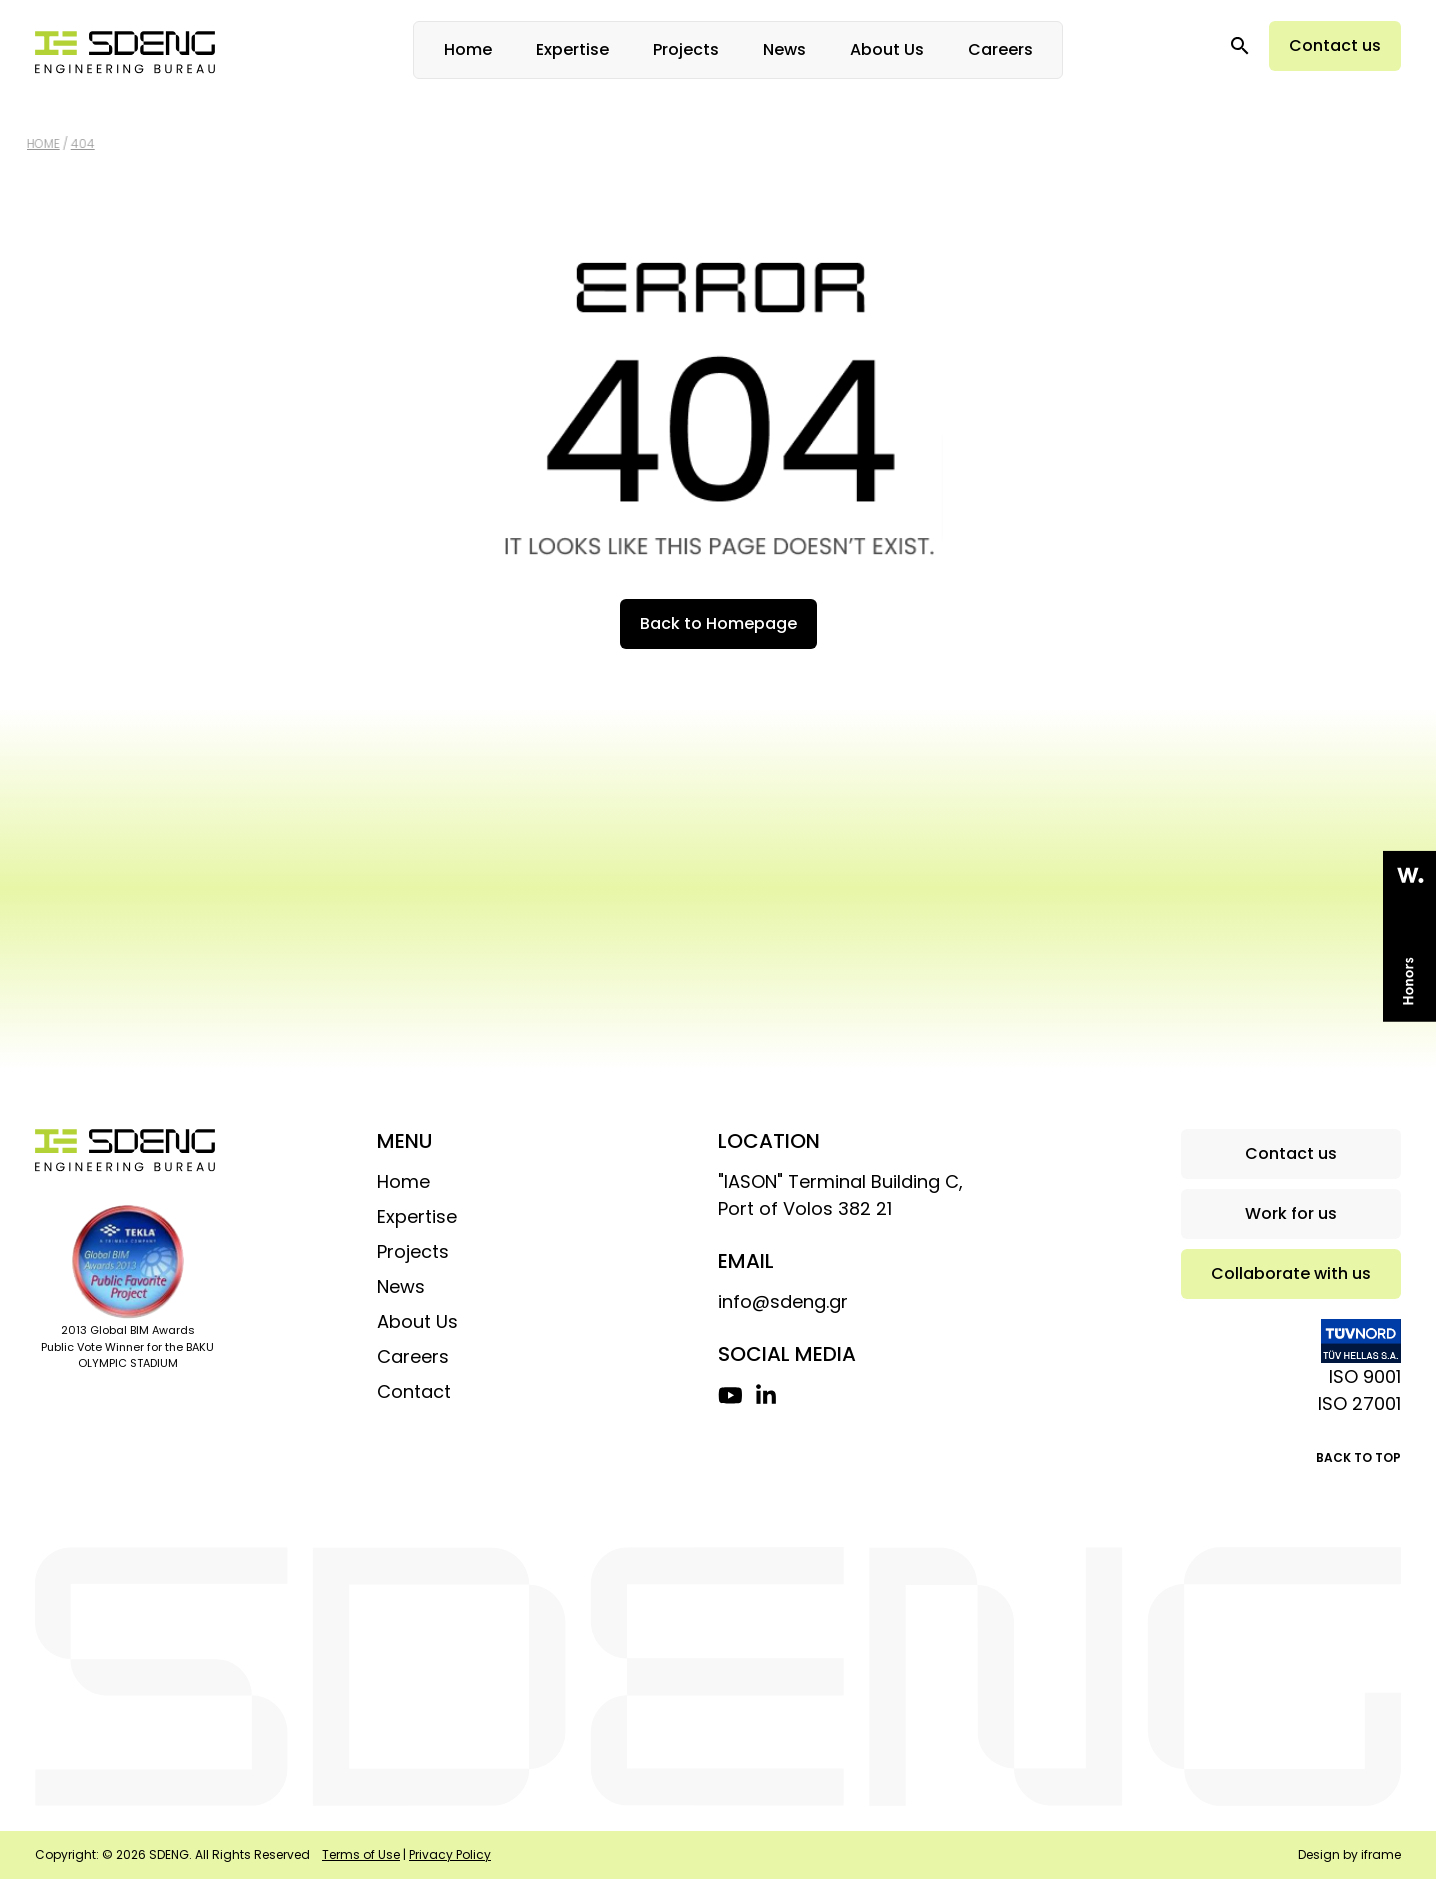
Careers (1000, 49)
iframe (1381, 1854)
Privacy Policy (450, 1854)
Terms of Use (361, 1854)
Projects (686, 49)
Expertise (572, 49)
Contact (414, 1391)
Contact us (1335, 45)
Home (468, 49)
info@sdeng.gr (783, 1301)
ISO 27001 (1359, 1403)
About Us (887, 49)
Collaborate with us (1291, 1273)
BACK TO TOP (1358, 1457)
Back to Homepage (718, 623)
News (784, 49)
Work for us (1291, 1213)
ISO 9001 (1365, 1376)
